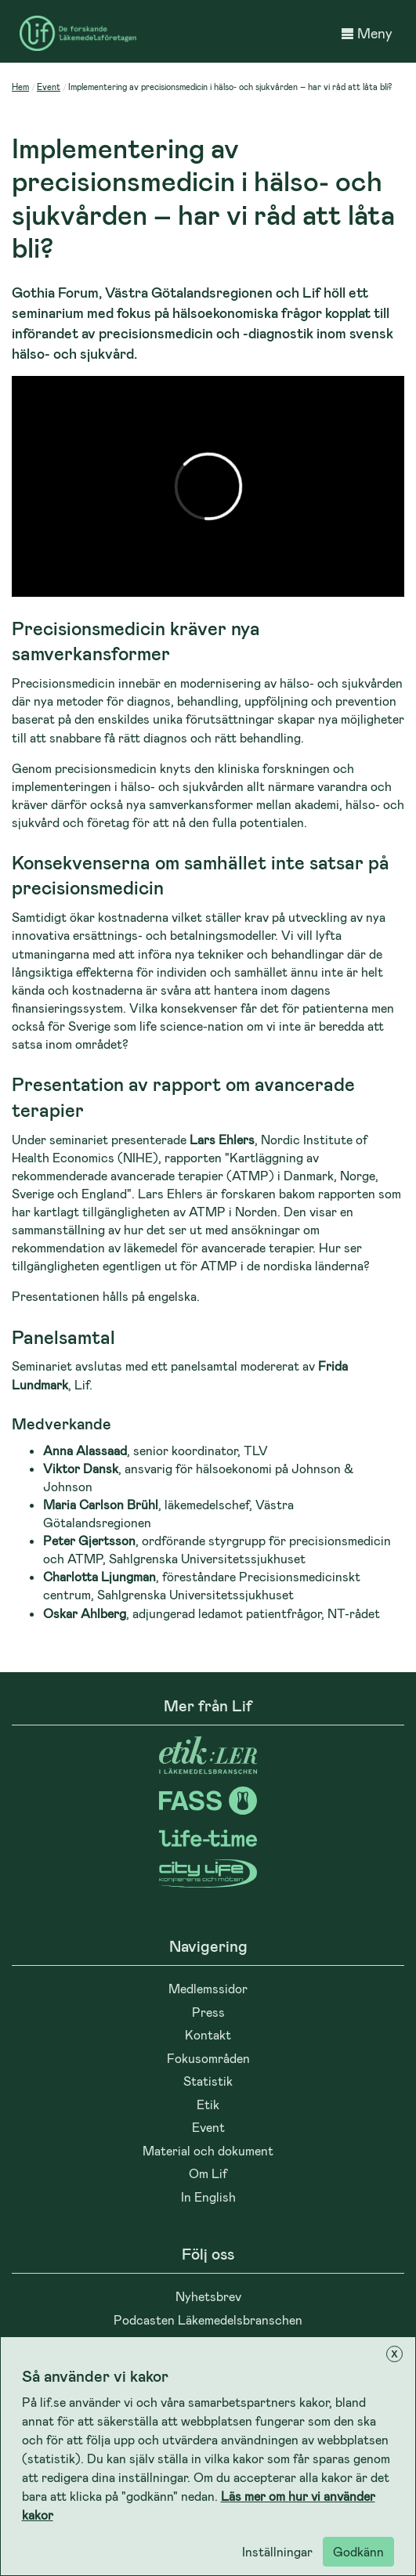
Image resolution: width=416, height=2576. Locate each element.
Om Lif (208, 2173)
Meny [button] (367, 33)
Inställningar (277, 2551)
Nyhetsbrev (208, 2296)
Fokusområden (208, 2057)
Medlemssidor (208, 1988)
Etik (208, 2104)
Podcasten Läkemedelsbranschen (208, 2319)
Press (208, 2011)
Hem (20, 86)
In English (208, 2196)
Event (48, 86)
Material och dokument (208, 2150)
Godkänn (358, 2551)
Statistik (208, 2080)
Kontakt (208, 2034)
